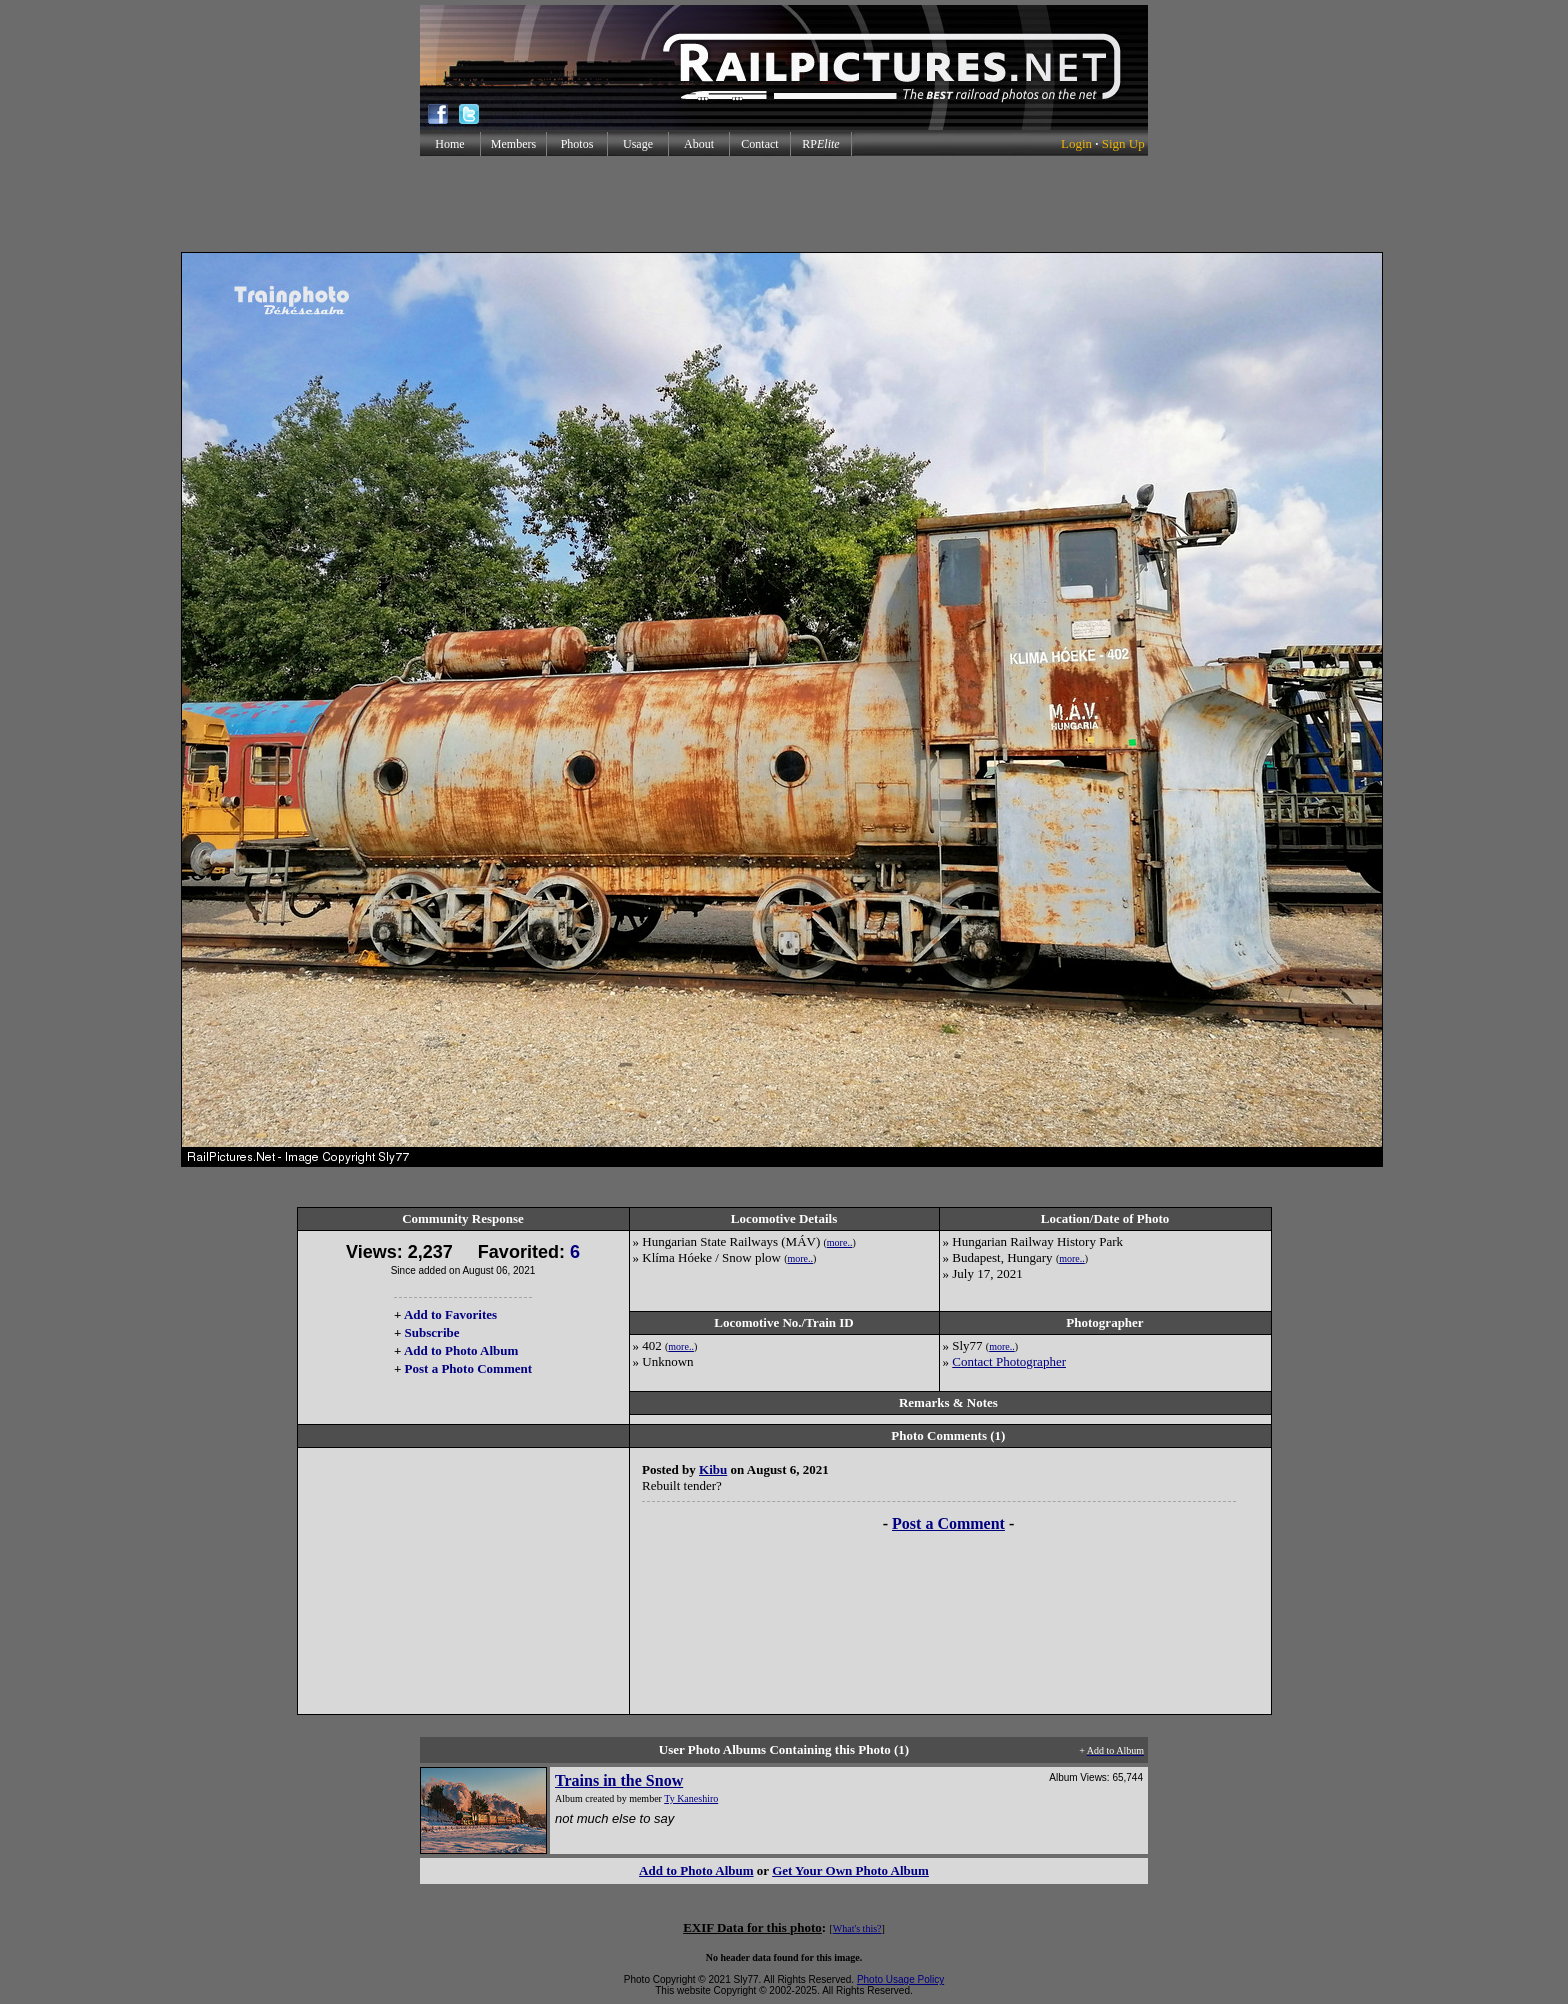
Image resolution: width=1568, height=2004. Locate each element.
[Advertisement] (784, 204)
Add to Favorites (450, 1314)
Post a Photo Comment (468, 1368)
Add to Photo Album (461, 1350)
